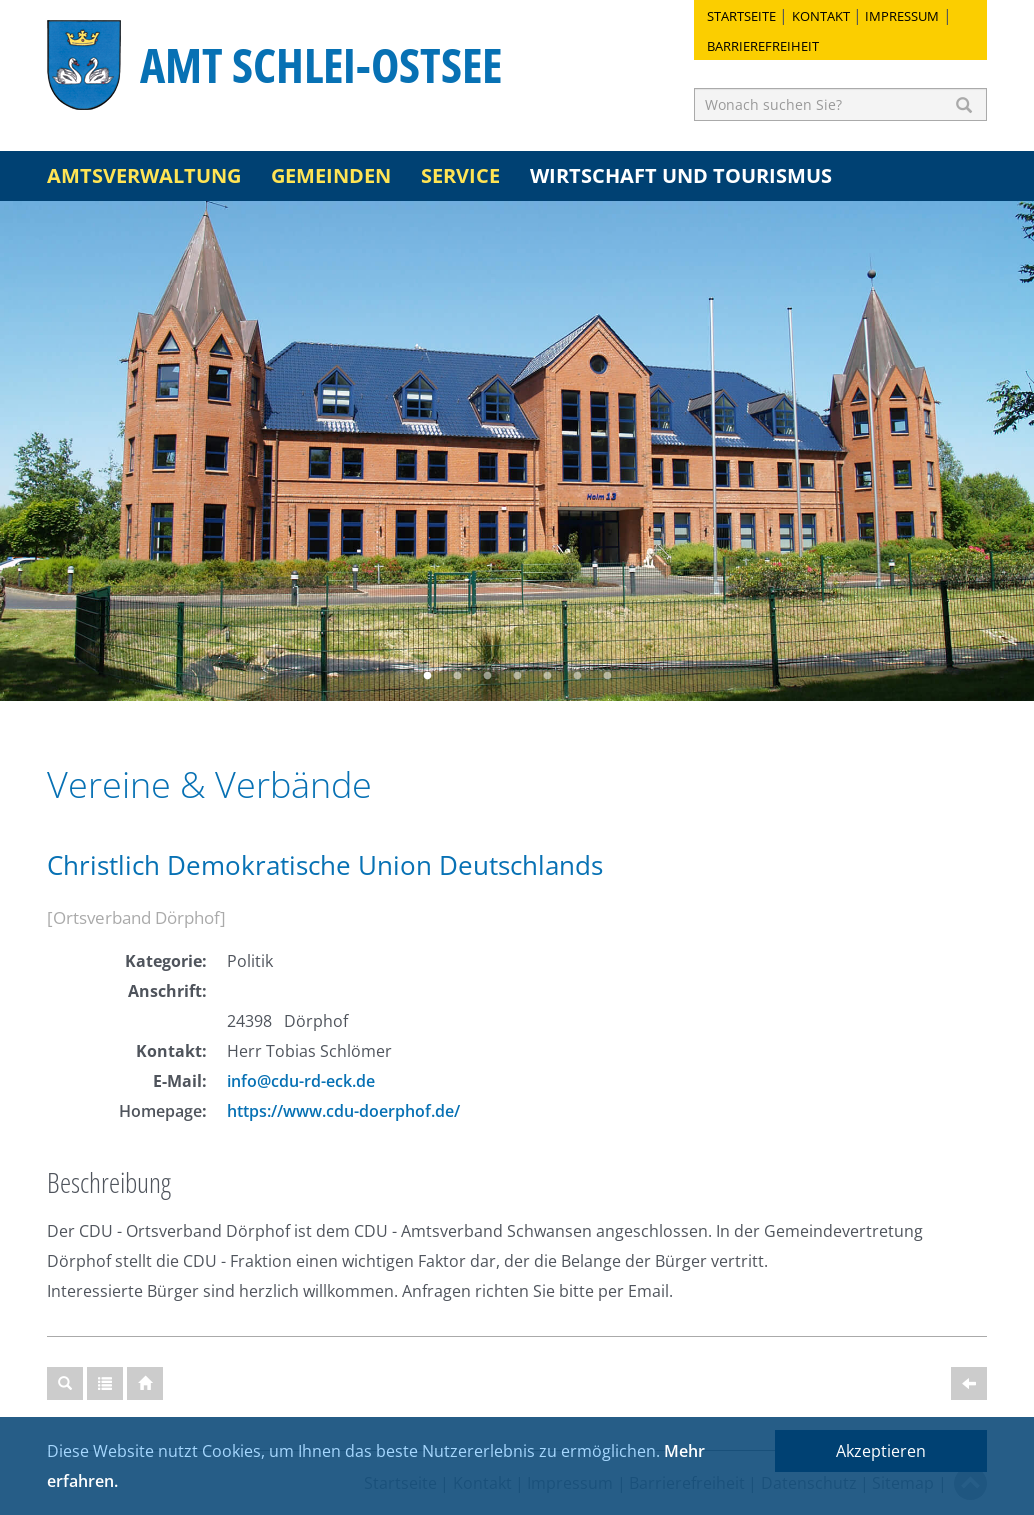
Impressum (902, 16)
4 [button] (517, 676)
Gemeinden (331, 175)
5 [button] (547, 676)
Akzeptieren (881, 1451)
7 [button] (607, 676)
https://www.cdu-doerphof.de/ (343, 1111)
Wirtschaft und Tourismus (681, 175)
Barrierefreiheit (763, 46)
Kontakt (821, 16)
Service (460, 175)
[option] (517, 451)
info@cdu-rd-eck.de (301, 1081)
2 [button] (457, 676)
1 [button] (427, 676)
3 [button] (487, 676)
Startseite (741, 16)
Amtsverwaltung (144, 175)
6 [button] (577, 676)
